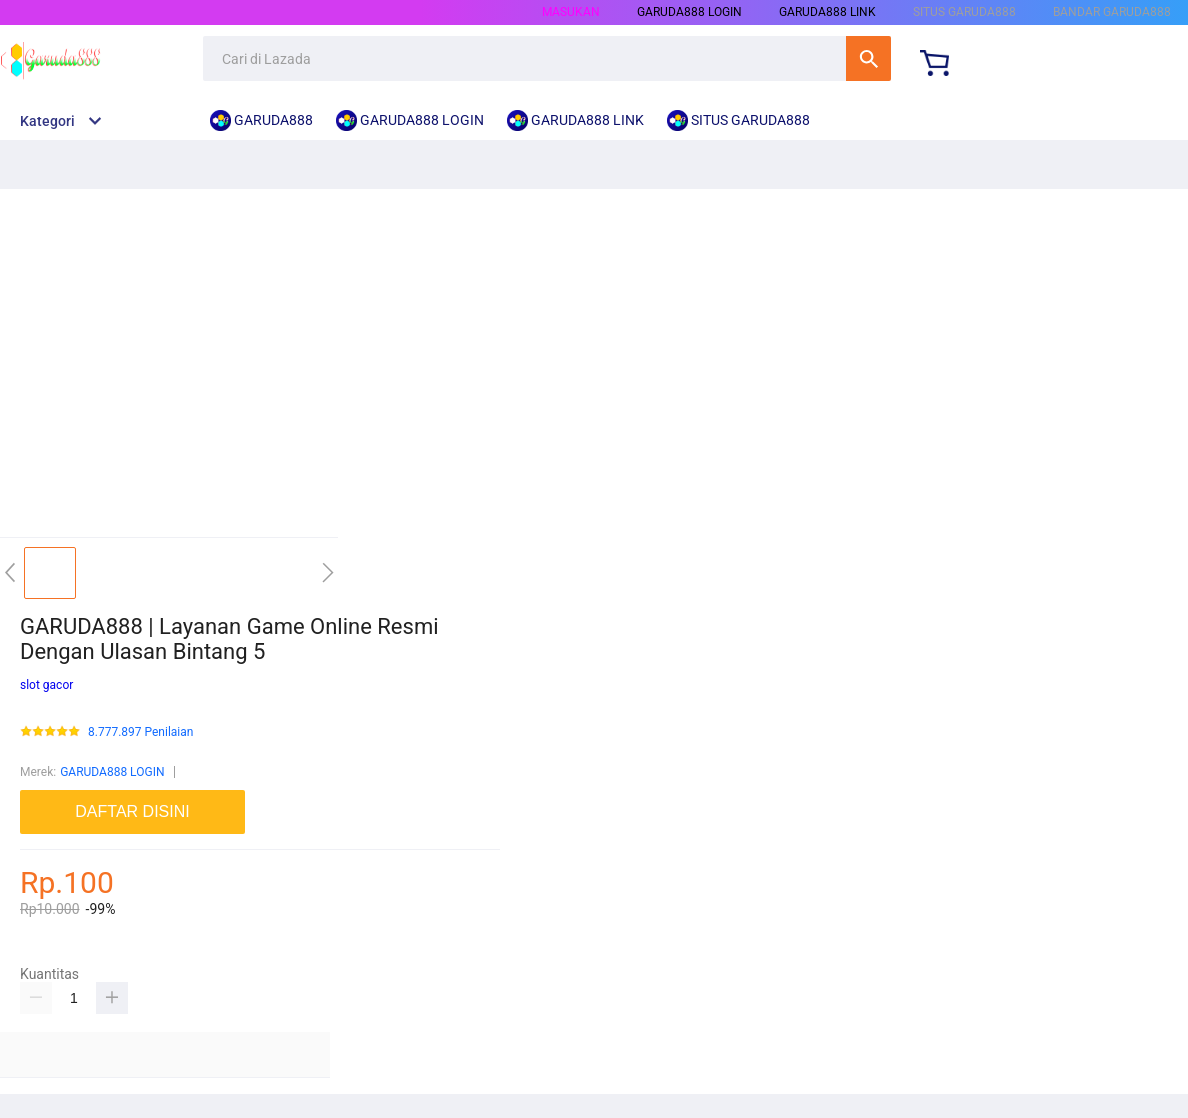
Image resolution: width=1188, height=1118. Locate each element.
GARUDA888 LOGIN (112, 772)
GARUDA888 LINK (827, 12)
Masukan (571, 12)
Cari (868, 58)
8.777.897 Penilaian (140, 732)
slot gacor (46, 685)
